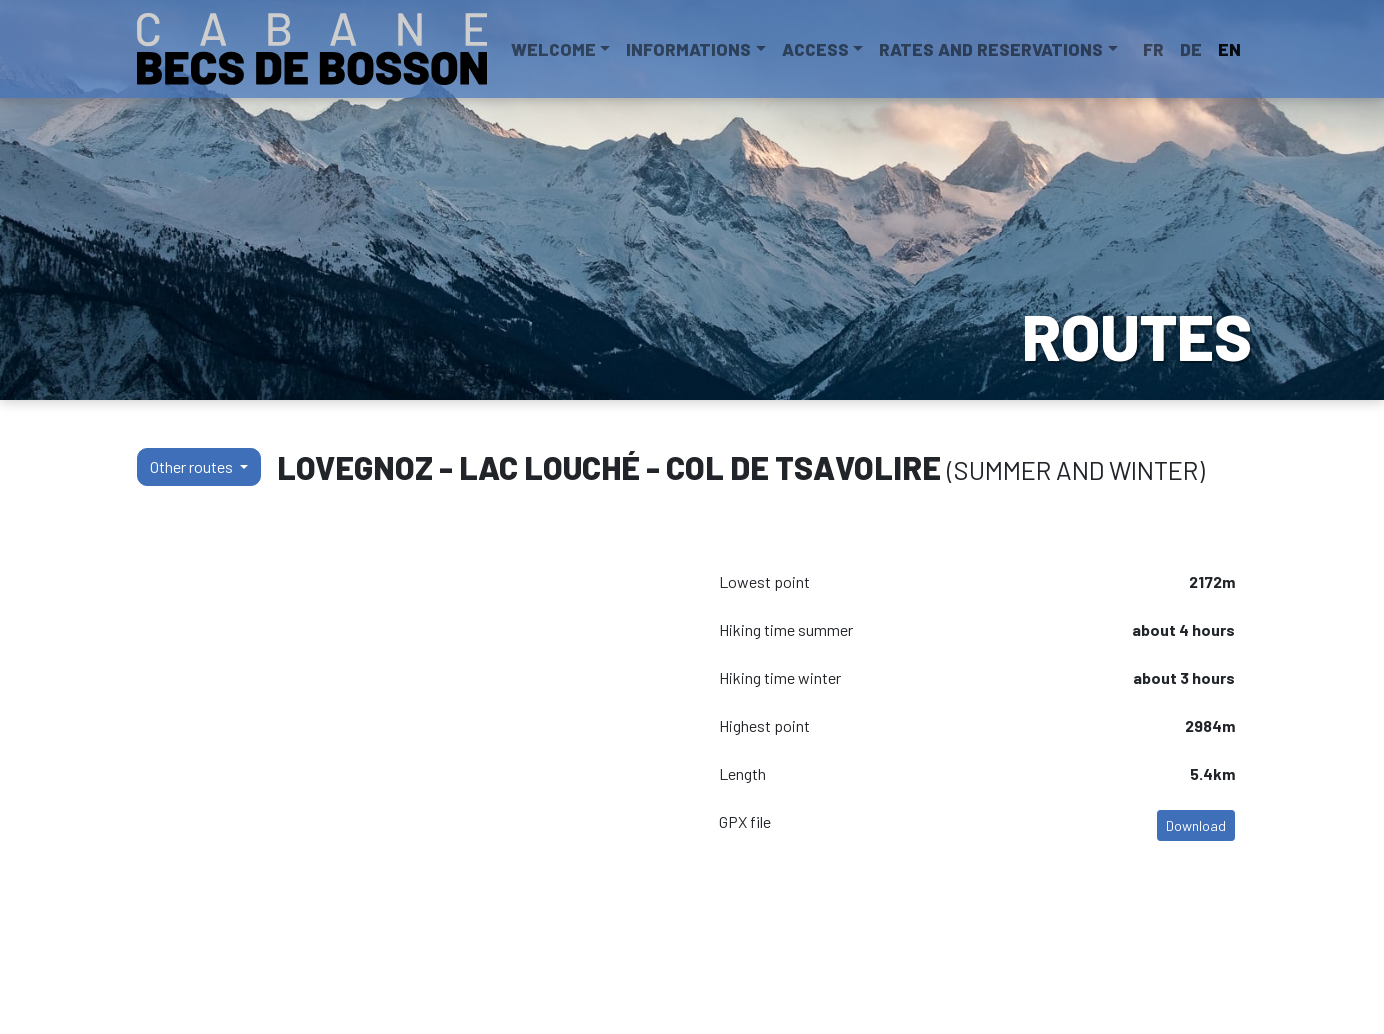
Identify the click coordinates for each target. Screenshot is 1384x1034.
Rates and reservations (991, 49)
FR (1153, 49)
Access (815, 49)
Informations (688, 49)
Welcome (553, 49)
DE (1191, 49)
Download (1196, 825)
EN (1229, 49)
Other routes (193, 466)
